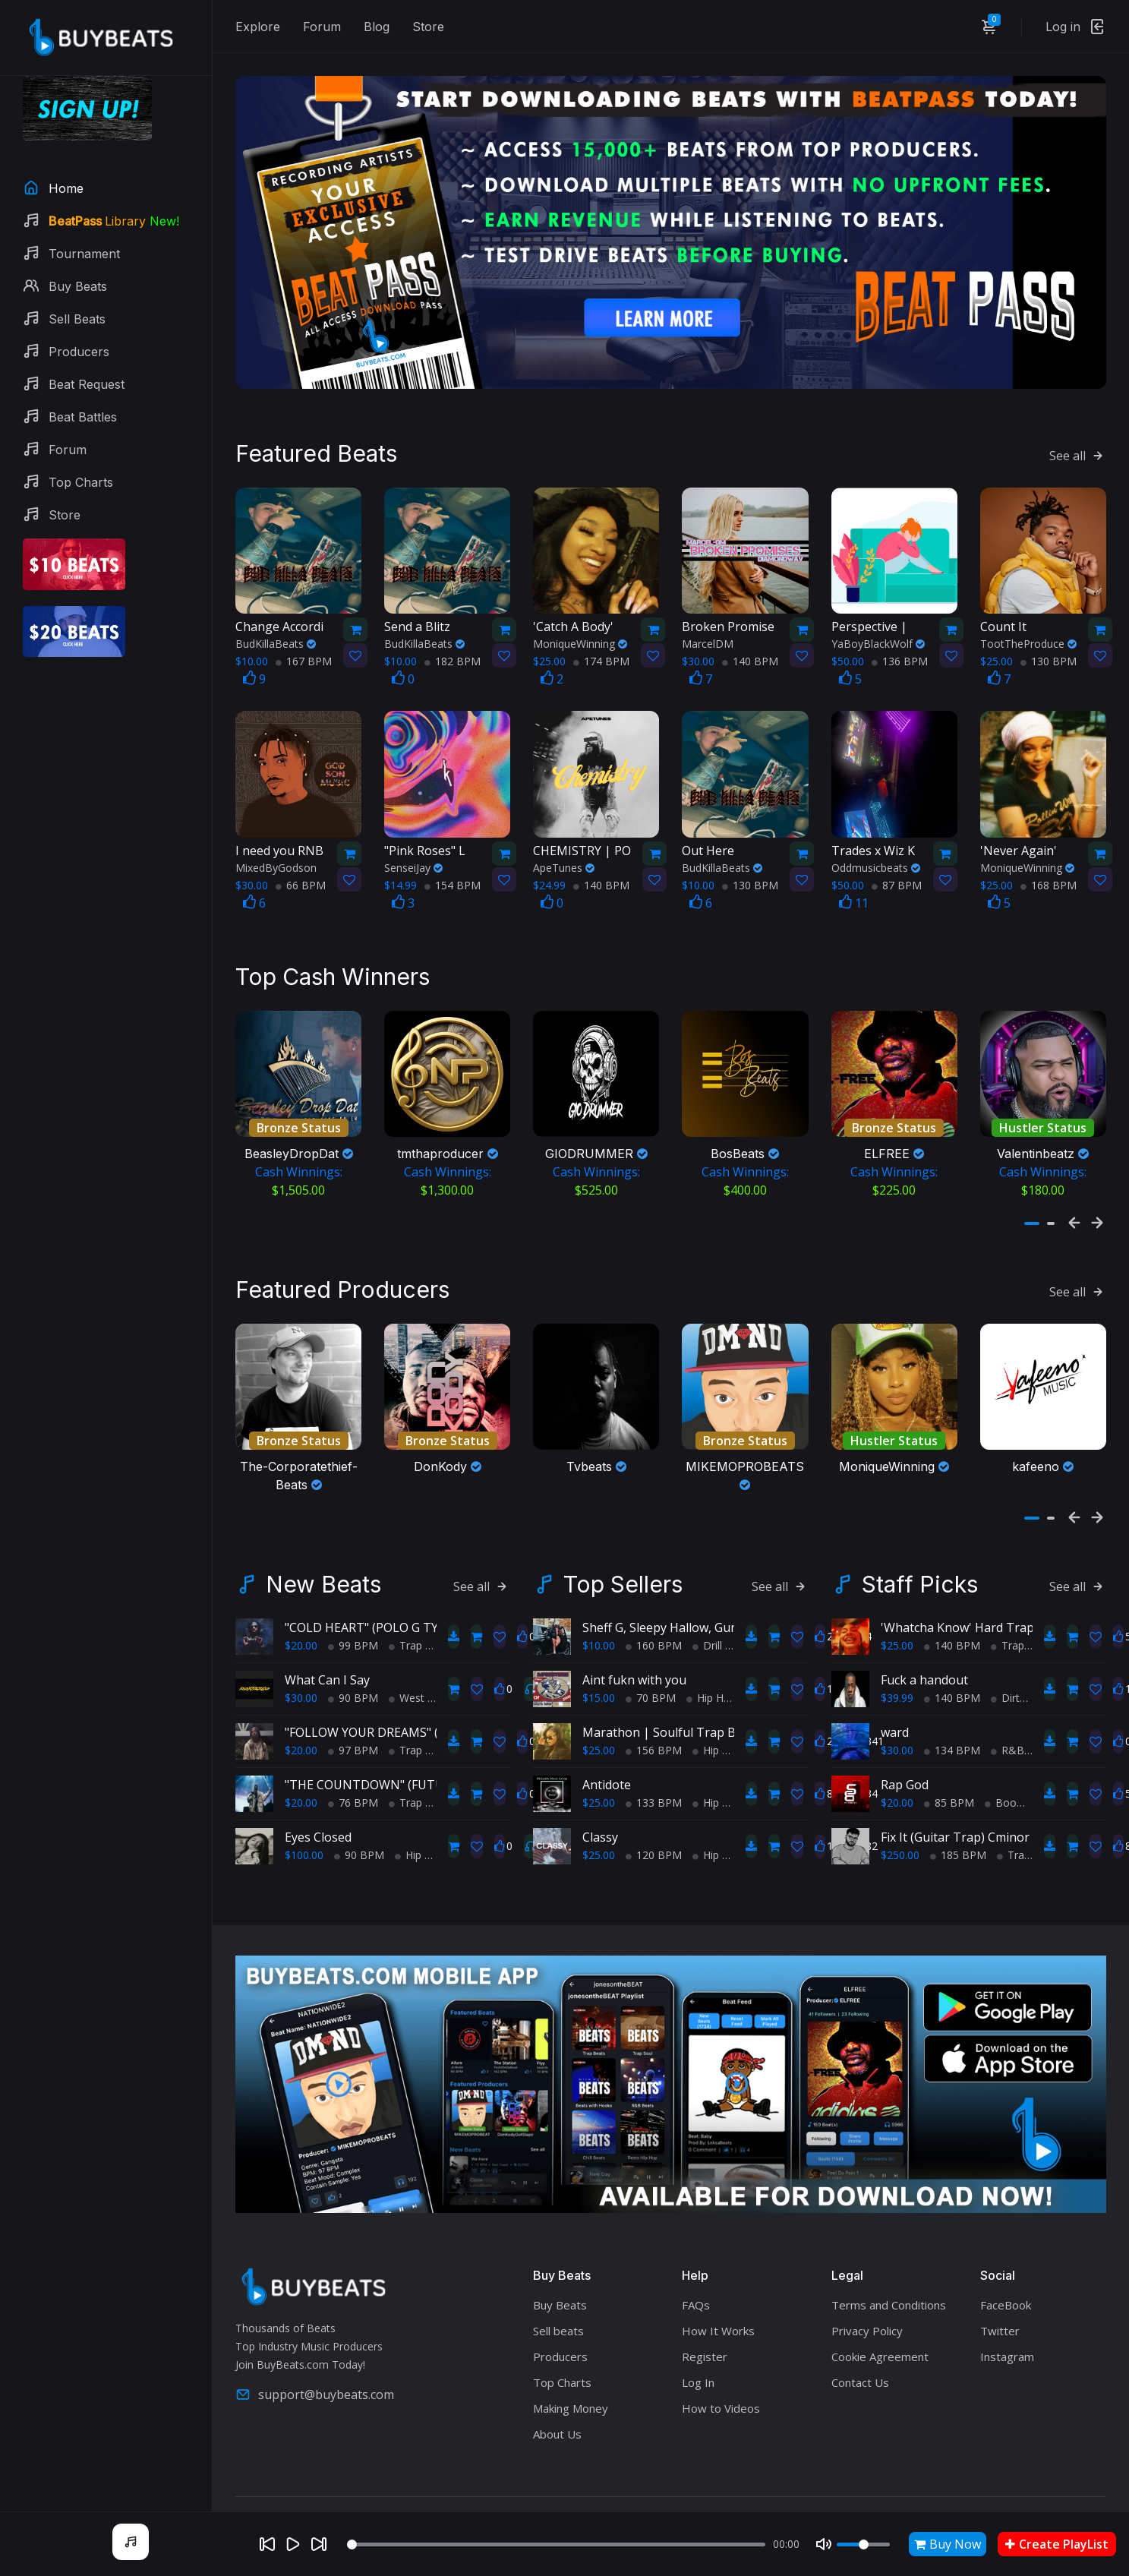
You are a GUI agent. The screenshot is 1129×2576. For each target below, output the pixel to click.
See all (1077, 433)
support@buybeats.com (314, 2367)
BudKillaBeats (275, 621)
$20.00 (301, 1617)
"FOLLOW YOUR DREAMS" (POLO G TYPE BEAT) (419, 1704)
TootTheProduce (1028, 621)
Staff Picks (920, 1556)
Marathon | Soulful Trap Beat (668, 1704)
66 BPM (301, 861)
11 (854, 879)
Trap (405, 1617)
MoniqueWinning (580, 621)
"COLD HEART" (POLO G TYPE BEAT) (387, 1599)
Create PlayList (1057, 2544)
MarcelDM (707, 621)
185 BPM (958, 1827)
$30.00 (301, 1669)
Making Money (570, 2380)
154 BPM (452, 861)
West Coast (422, 1669)
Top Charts (562, 2355)
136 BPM (900, 638)
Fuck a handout (924, 1651)
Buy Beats (560, 2277)
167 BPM (304, 638)
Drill (707, 1617)
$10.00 (598, 1617)
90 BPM (353, 1669)
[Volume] (863, 2544)
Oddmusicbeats (875, 844)
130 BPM (1048, 638)
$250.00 (900, 1827)
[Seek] (556, 2544)
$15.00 (598, 1669)
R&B (1007, 1722)
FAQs (696, 2277)
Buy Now (947, 2544)
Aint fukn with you (634, 1651)
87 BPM (897, 861)
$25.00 (598, 1722)
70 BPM (651, 1669)
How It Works (718, 2303)
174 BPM (601, 638)
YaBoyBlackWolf (878, 621)
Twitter (1000, 2303)
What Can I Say (327, 1651)
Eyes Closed (318, 1809)
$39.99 (897, 1669)
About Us (557, 2406)
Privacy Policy (867, 2303)
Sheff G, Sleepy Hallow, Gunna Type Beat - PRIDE (720, 1599)
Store (428, 26)
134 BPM (952, 1722)
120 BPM (654, 1827)
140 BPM (750, 638)
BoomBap (1015, 1774)
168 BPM (1048, 861)
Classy (600, 1809)
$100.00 (304, 1827)
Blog (376, 26)
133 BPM (654, 1774)
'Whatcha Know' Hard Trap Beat (972, 1599)
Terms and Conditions (888, 2277)
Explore (257, 26)
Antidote (606, 1756)
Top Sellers (623, 1556)
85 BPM (949, 1774)
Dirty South (1024, 1669)
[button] (1031, 1189)
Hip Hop (420, 1827)
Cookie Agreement (880, 2329)
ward (895, 1704)
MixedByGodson (276, 844)
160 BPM (654, 1617)
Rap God (905, 1756)
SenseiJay (413, 844)
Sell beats (558, 2303)
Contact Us (860, 2355)
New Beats (323, 1556)
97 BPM (353, 1722)
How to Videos (721, 2380)
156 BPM (654, 1722)
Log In (698, 2355)
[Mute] (824, 2544)
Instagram (1007, 2329)
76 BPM (353, 1774)
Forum (322, 26)
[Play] (293, 2544)
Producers (560, 2329)
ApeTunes (563, 844)
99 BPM (353, 1617)
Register (704, 2329)
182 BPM (452, 638)
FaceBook (1005, 2277)
